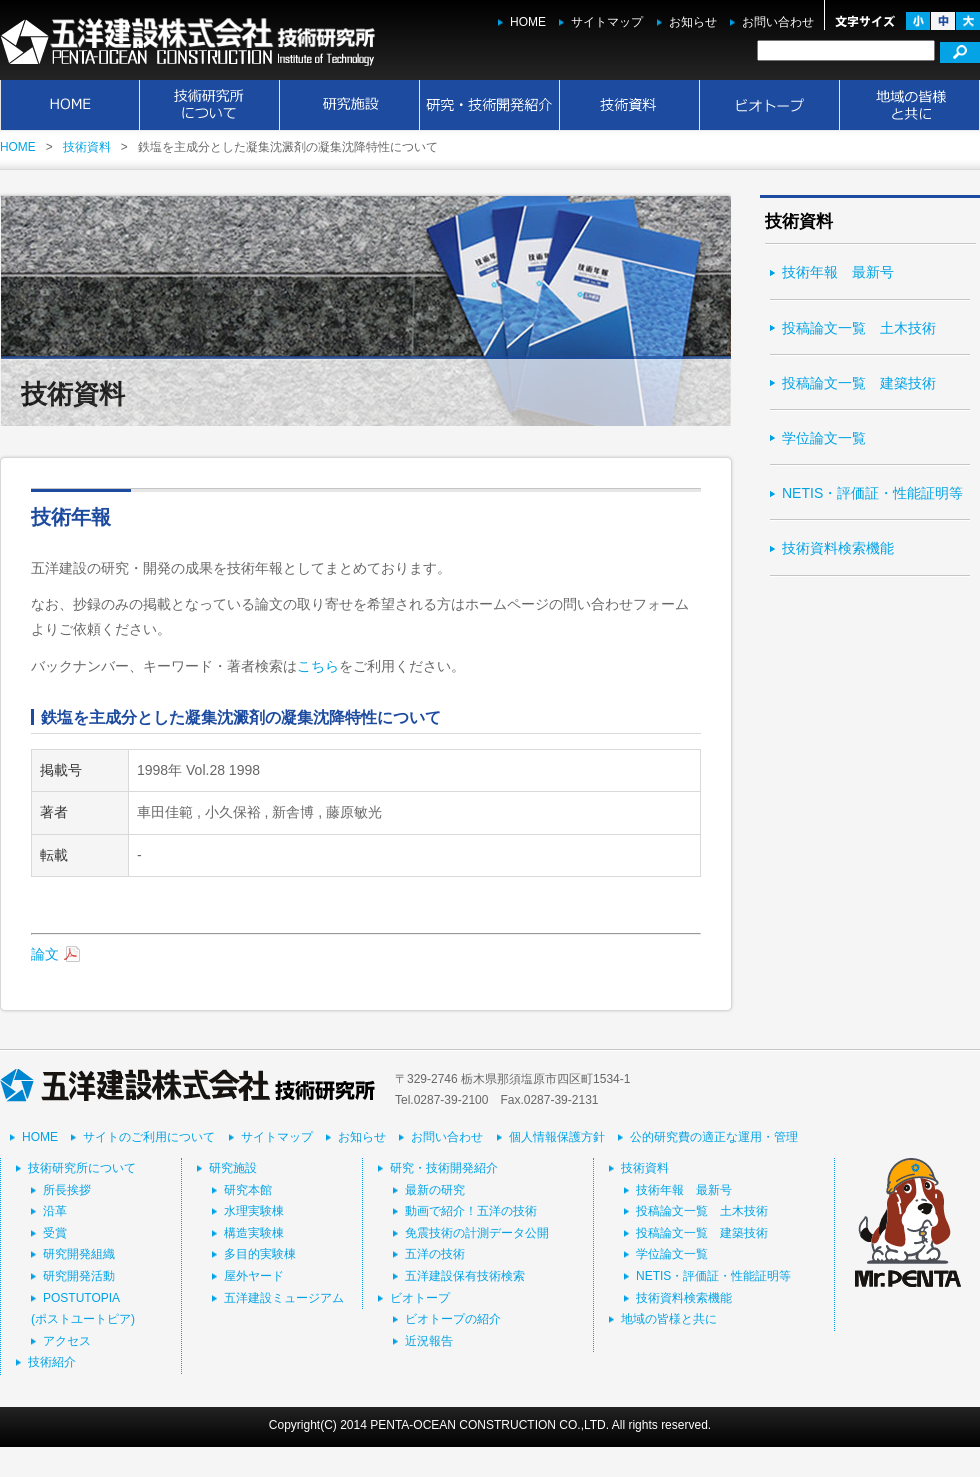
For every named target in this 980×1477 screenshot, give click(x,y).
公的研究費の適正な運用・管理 (714, 1137)
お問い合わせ (778, 22)
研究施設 (350, 105)
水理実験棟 (254, 1211)
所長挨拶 (67, 1190)
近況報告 (429, 1341)
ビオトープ (770, 105)
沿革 (55, 1211)
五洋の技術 (435, 1254)
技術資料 (630, 105)
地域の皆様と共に (910, 105)
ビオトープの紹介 (453, 1319)
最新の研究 (435, 1190)
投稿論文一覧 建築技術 (859, 383)
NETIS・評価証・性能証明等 (872, 493)
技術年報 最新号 (838, 272)
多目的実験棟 (260, 1254)
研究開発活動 (79, 1276)
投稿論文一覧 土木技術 (859, 328)
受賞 (55, 1233)
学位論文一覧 (824, 438)
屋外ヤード (254, 1276)
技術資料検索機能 (838, 548)
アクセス (67, 1341)
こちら (318, 666)
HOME (528, 22)
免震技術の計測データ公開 (477, 1233)
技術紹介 (52, 1362)
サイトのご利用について (149, 1137)
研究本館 (248, 1190)
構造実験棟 (254, 1233)
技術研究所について (210, 105)
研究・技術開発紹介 (490, 105)
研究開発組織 (79, 1254)
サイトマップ (607, 22)
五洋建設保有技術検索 (465, 1276)
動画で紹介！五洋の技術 (471, 1211)
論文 (45, 954)
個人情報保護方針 (557, 1137)
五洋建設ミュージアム (284, 1298)
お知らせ (693, 22)
